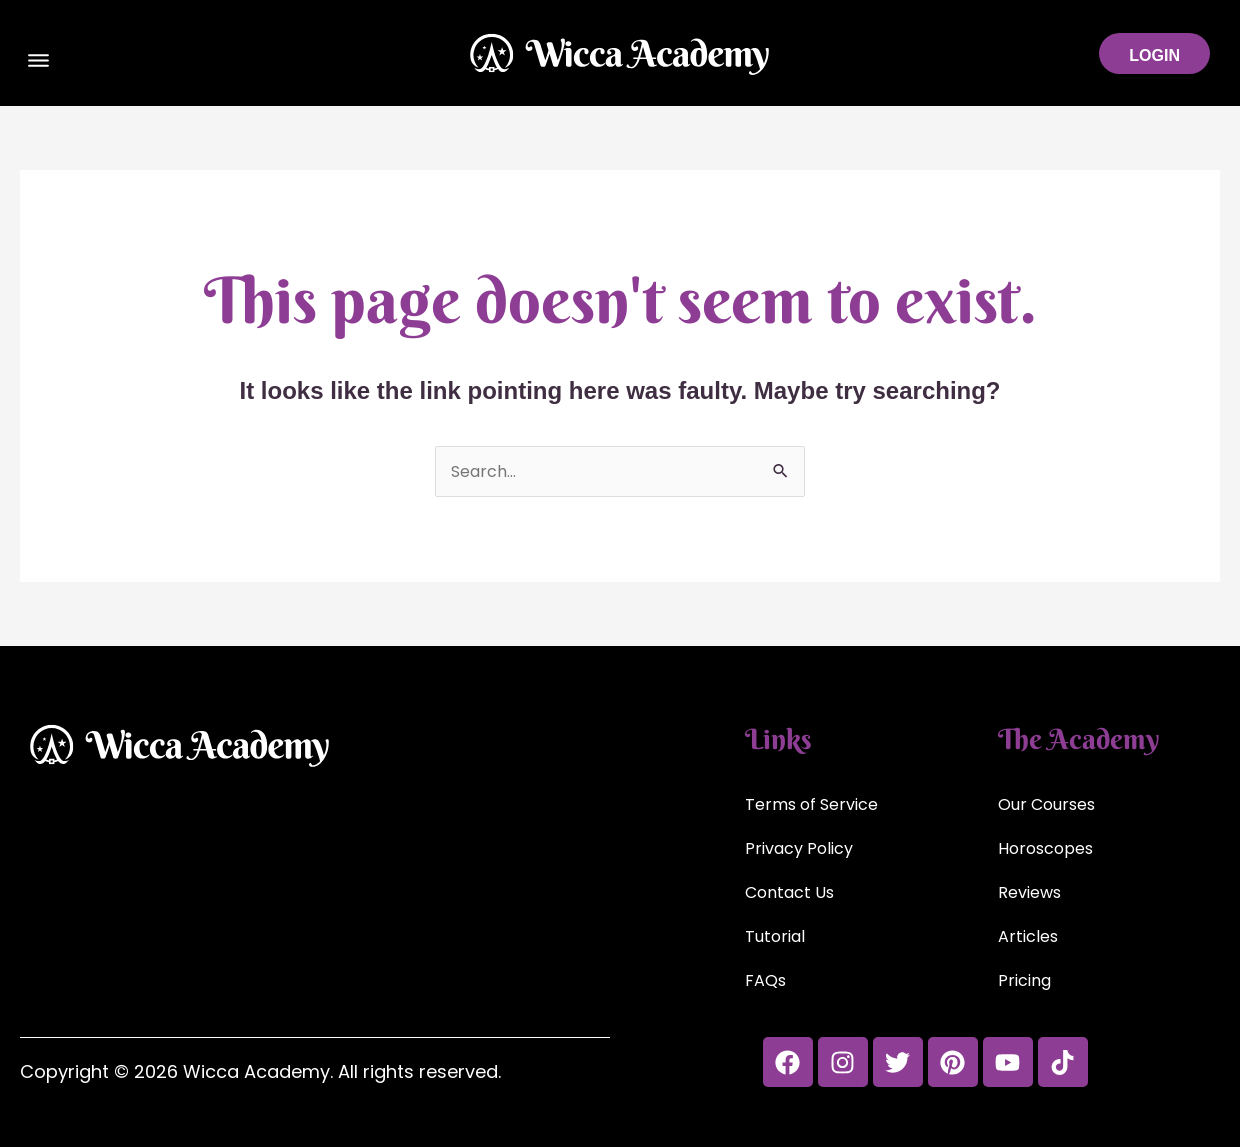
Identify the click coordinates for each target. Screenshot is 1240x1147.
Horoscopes (1045, 848)
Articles (1028, 936)
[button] (39, 63)
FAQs (765, 980)
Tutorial (775, 936)
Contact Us (789, 892)
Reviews (1029, 892)
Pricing (1024, 980)
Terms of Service (811, 804)
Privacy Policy (799, 848)
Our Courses (1046, 804)
